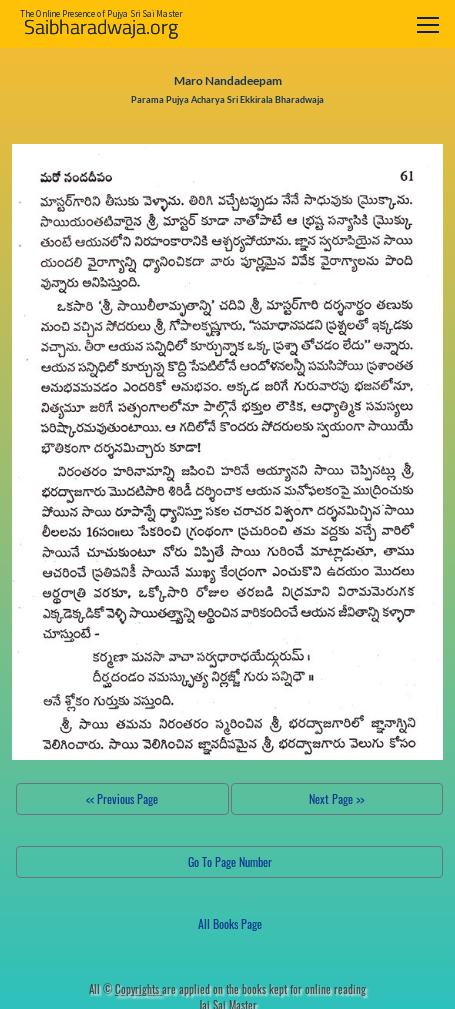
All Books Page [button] (230, 923)
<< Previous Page (122, 798)
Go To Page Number (230, 861)
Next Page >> (336, 798)
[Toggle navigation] (428, 24)
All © (125, 989)
